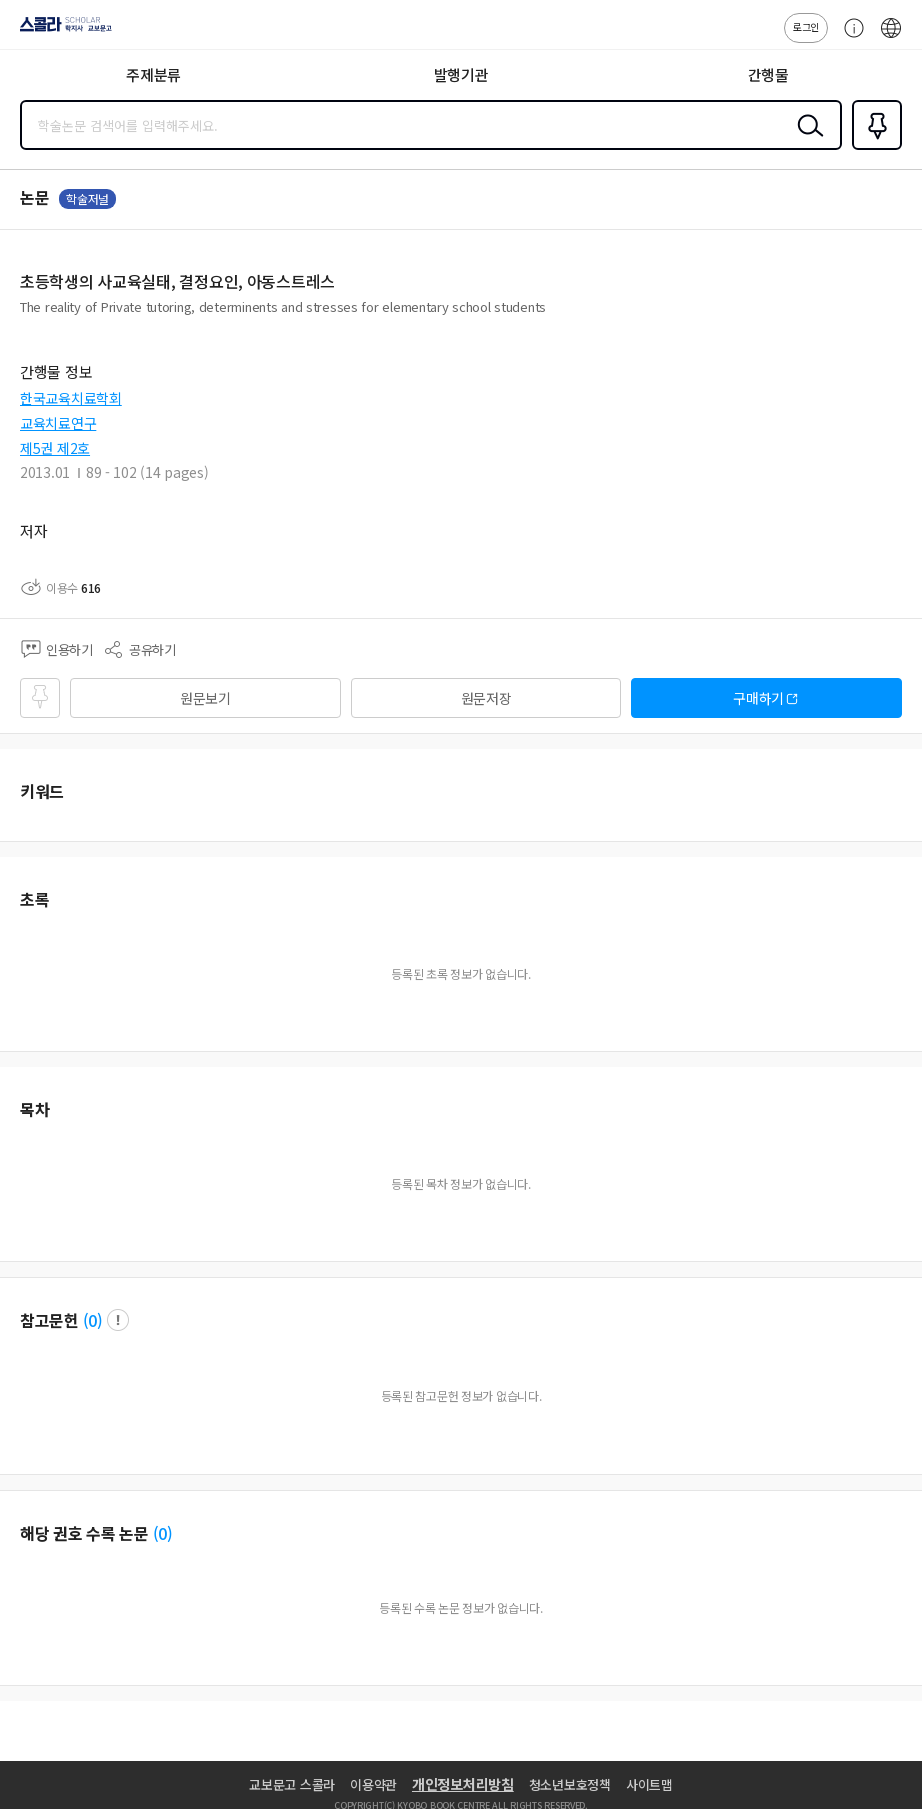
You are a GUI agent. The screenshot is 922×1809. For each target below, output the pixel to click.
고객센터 (849, 38)
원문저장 (486, 698)
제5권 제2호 (55, 448)
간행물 (768, 74)
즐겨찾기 (873, 148)
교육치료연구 (58, 423)
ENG (891, 38)
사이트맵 (649, 1784)
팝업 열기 (118, 1320)
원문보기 (205, 698)
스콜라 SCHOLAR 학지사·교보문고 (60, 31)
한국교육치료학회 (71, 398)
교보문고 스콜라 (292, 1784)
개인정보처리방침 (463, 1784)
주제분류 (153, 74)
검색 (806, 141)
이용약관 (373, 1784)
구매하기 (758, 698)
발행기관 (461, 74)
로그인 (806, 26)
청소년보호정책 (570, 1784)
